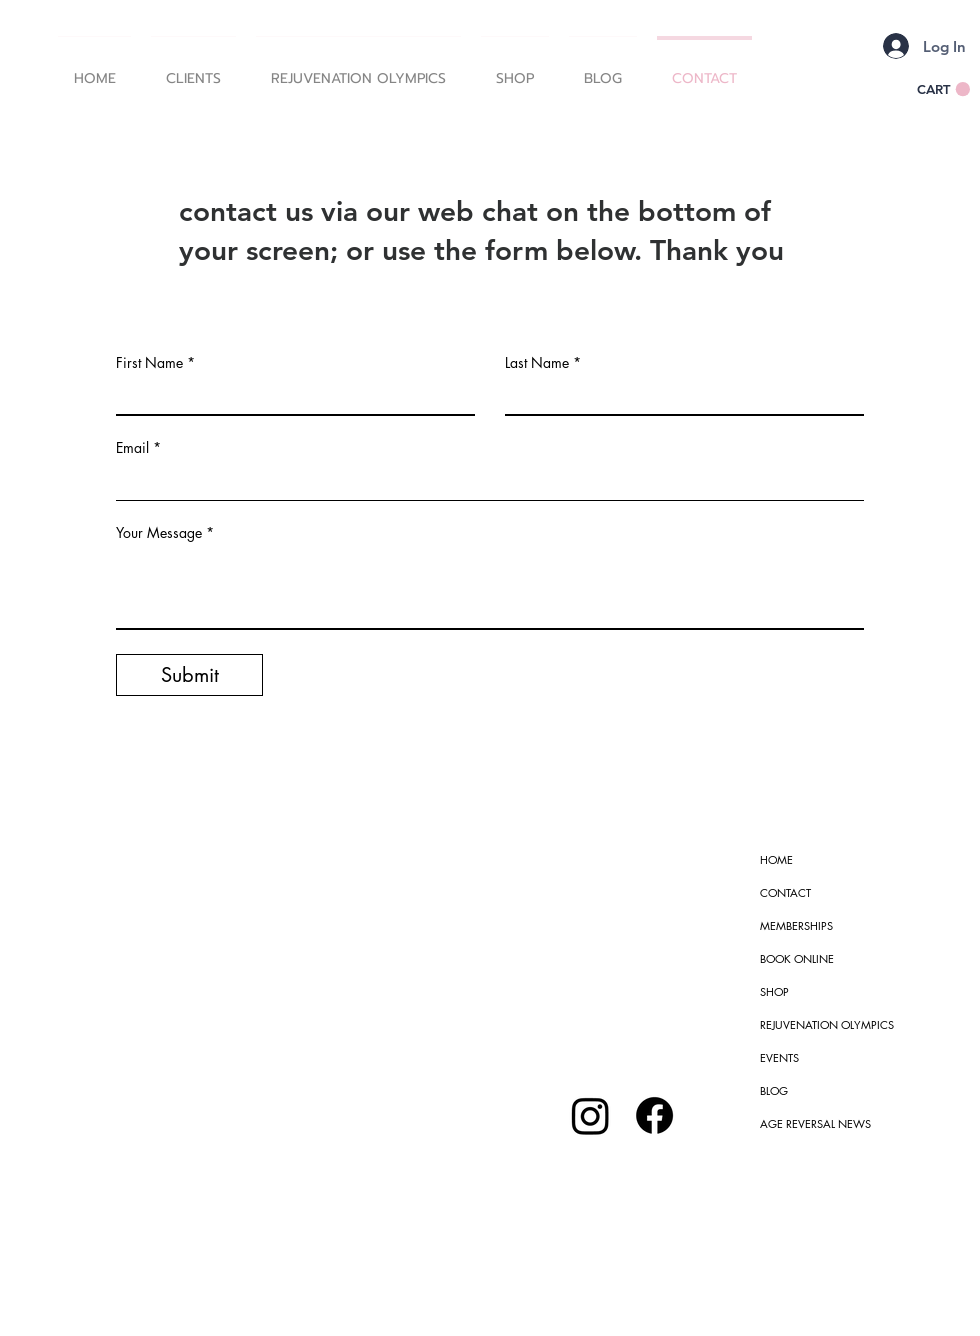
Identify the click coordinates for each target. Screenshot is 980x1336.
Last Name (537, 363)
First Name (149, 363)
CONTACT (785, 892)
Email (132, 448)
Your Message (159, 533)
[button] (193, 70)
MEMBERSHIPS (796, 925)
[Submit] (189, 675)
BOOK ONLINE (797, 958)
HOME (776, 859)
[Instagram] (590, 1115)
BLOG (774, 1090)
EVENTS (779, 1057)
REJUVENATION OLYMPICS (827, 1024)
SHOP (774, 991)
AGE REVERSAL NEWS (815, 1123)
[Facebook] (654, 1115)
